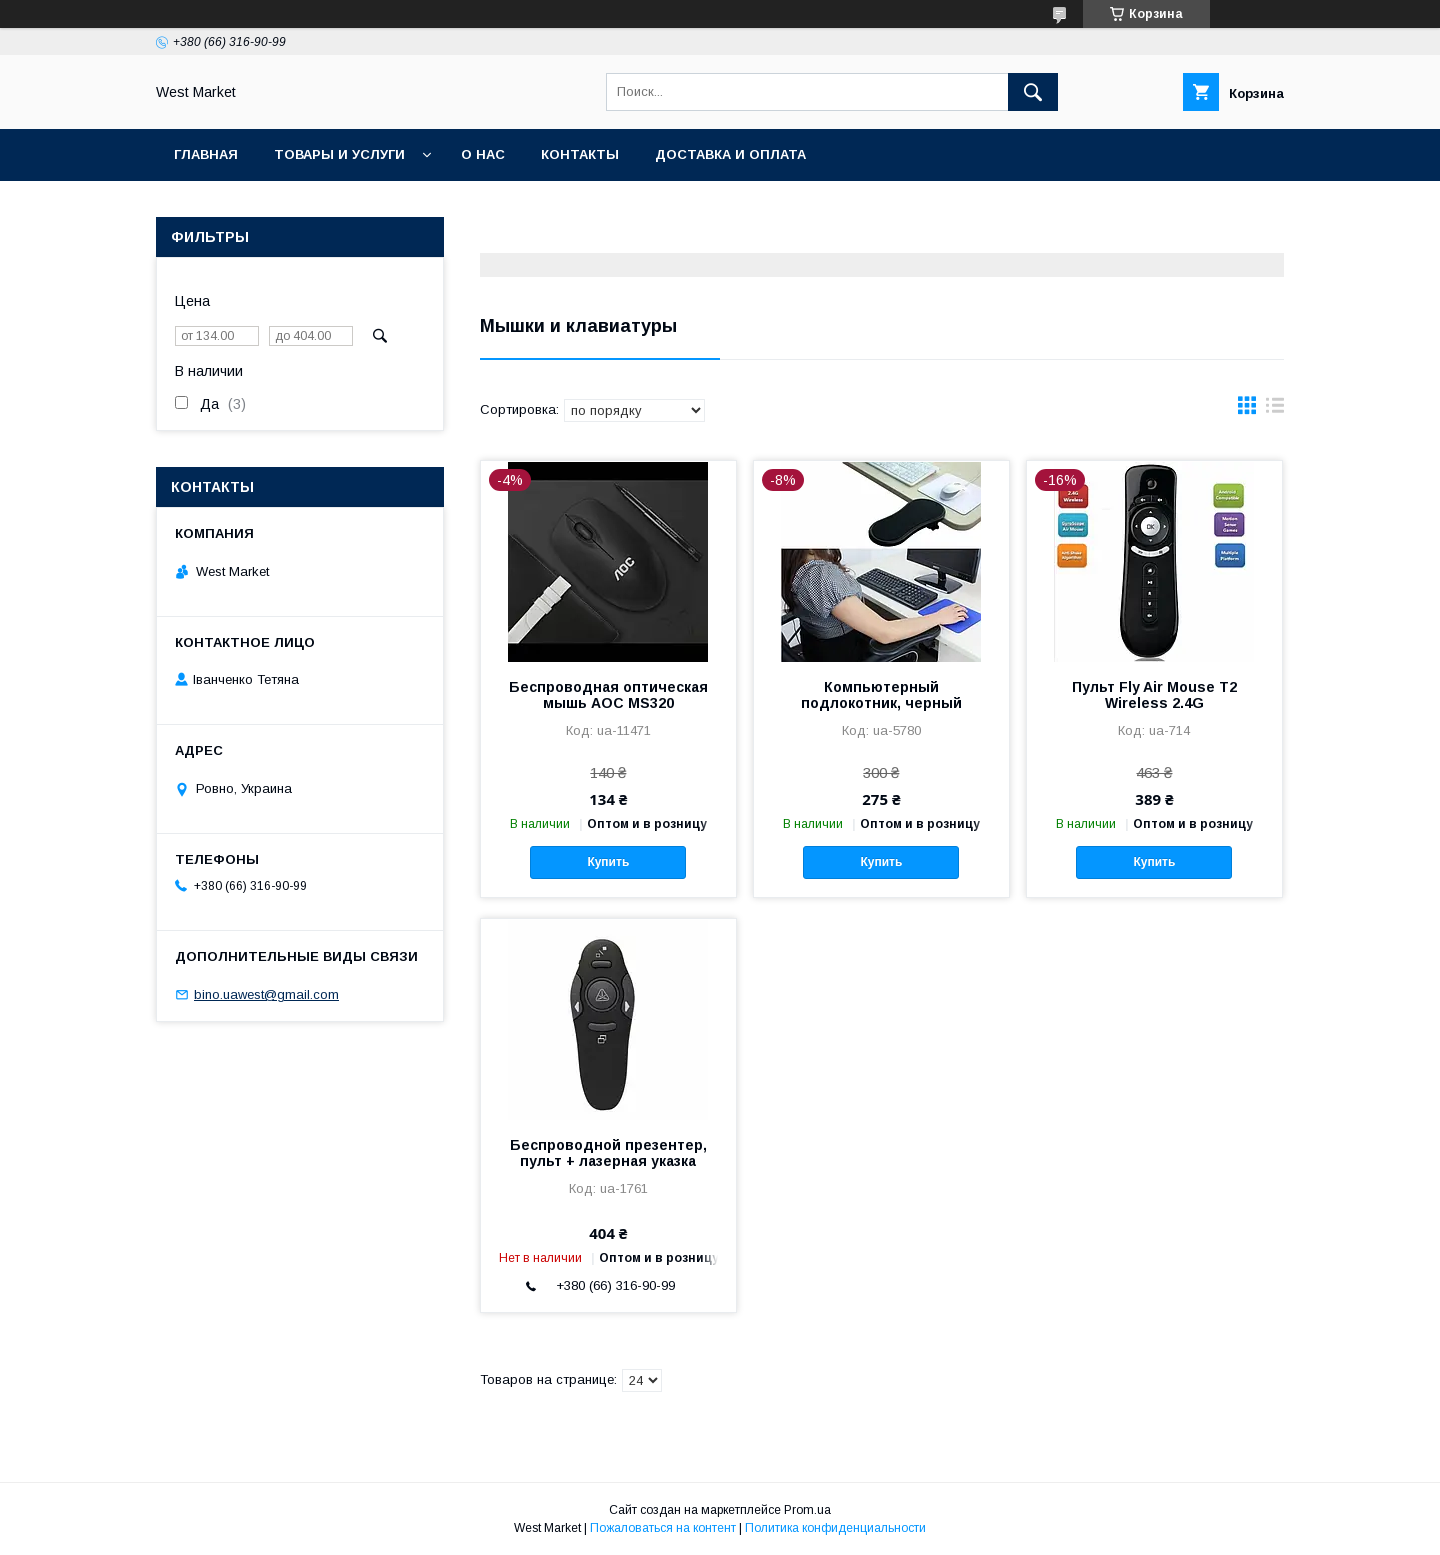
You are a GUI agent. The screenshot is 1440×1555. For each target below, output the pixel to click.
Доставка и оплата (730, 154)
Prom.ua (807, 1510)
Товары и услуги (339, 154)
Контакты (580, 154)
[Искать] (1033, 92)
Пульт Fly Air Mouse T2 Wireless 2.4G (1154, 695)
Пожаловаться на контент (663, 1528)
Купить (608, 862)
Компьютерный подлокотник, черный (881, 695)
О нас (483, 154)
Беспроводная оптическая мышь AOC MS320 (608, 695)
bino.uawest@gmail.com (266, 994)
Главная (206, 154)
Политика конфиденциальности (835, 1528)
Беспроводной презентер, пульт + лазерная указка (608, 1153)
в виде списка (1275, 410)
